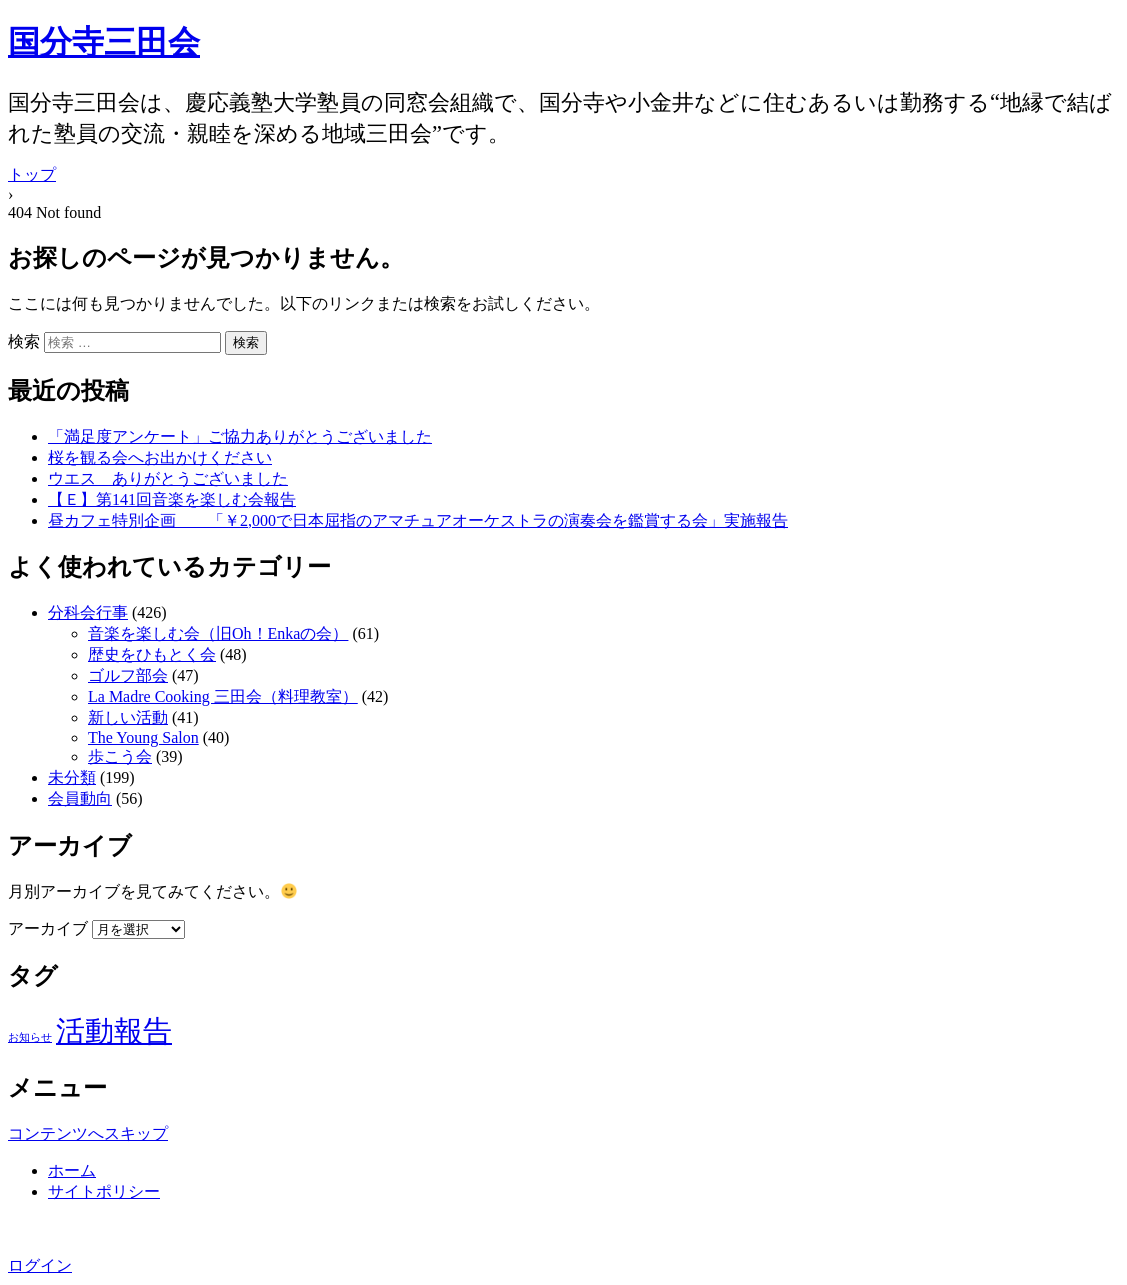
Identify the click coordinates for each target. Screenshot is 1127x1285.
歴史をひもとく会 (152, 654)
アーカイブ (48, 928)
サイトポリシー (104, 1191)
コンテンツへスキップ (88, 1133)
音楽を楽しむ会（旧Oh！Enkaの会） (218, 633)
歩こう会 (120, 756)
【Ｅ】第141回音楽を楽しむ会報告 (172, 499)
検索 (24, 341)
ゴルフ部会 (128, 675)
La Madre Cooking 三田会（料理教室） (223, 696)
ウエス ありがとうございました (168, 478)
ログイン (40, 1265)
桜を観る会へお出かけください (160, 457)
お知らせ (30, 1037)
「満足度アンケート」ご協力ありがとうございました (240, 436)
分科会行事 (88, 612)
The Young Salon (143, 737)
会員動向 (80, 798)
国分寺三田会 (104, 42)
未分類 (72, 777)
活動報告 (114, 1031)
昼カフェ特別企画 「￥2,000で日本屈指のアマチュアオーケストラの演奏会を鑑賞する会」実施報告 (418, 520)
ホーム (72, 1170)
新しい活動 (128, 717)
